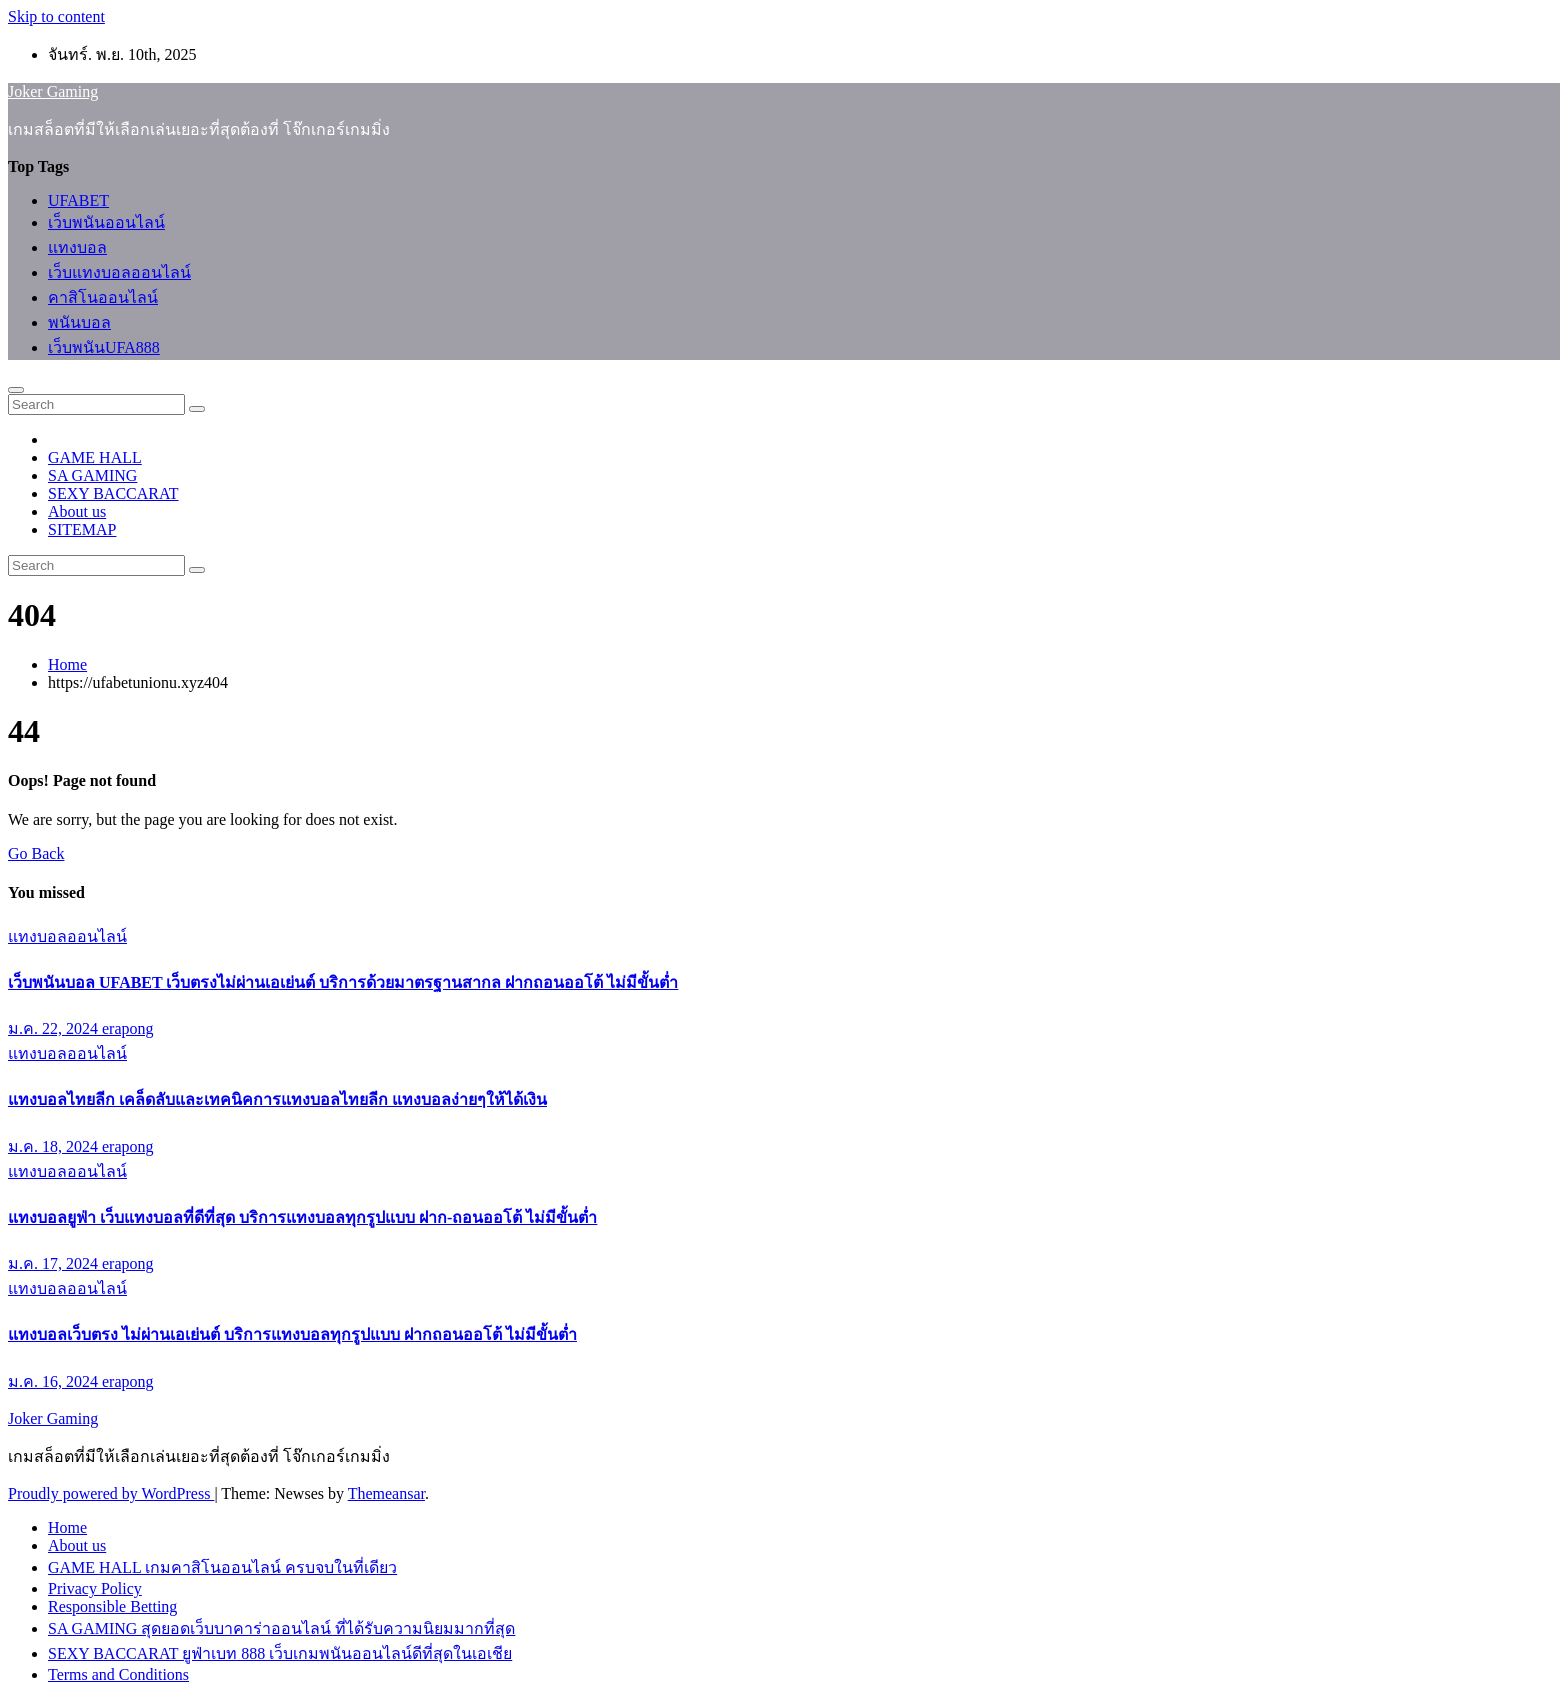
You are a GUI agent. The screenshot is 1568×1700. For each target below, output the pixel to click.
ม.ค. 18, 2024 (55, 1146)
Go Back (36, 853)
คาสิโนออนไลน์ (103, 297)
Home (67, 664)
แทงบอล (77, 247)
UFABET (78, 200)
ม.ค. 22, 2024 (55, 1028)
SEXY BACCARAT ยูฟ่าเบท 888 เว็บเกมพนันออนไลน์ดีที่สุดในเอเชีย (280, 1653)
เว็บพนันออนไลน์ (106, 222)
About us (77, 511)
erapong (128, 1028)
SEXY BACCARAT (113, 493)
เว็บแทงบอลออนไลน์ (119, 272)
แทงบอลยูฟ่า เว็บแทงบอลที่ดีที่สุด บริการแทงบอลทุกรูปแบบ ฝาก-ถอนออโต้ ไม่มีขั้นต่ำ (302, 1217)
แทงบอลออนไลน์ (67, 936)
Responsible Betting (112, 1606)
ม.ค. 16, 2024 (55, 1381)
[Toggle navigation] (16, 390)
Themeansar (386, 1493)
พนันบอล (79, 322)
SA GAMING (92, 475)
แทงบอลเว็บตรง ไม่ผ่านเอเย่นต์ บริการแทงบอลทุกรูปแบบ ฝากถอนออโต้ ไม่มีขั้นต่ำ (292, 1334)
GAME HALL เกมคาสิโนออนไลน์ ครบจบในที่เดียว (222, 1567)
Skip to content (56, 16)
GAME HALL (95, 457)
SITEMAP (82, 529)
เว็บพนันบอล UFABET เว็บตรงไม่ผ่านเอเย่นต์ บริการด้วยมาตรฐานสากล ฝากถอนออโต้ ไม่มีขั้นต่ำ (343, 982)
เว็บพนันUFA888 (104, 347)
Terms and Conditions (118, 1674)
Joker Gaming (53, 91)
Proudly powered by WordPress (111, 1493)
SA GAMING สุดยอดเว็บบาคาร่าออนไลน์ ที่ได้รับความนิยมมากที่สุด (281, 1628)
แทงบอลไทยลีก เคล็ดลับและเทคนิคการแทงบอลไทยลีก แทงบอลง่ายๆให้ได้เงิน (277, 1099)
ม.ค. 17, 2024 (55, 1263)
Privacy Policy (95, 1588)
